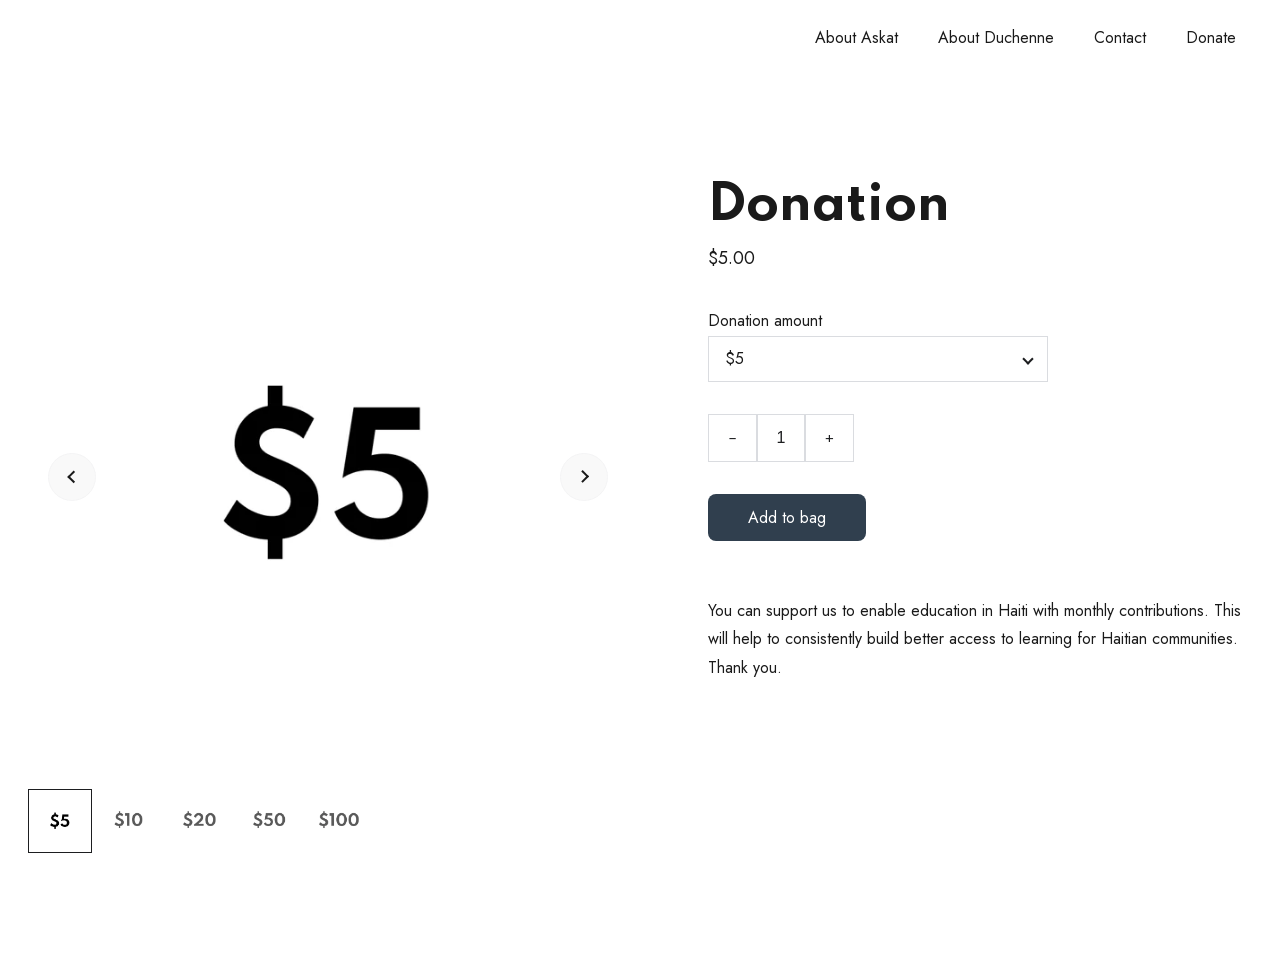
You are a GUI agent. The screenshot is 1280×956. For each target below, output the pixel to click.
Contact (1120, 37)
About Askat (856, 37)
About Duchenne (996, 37)
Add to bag (787, 517)
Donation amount (765, 320)
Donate (1211, 37)
